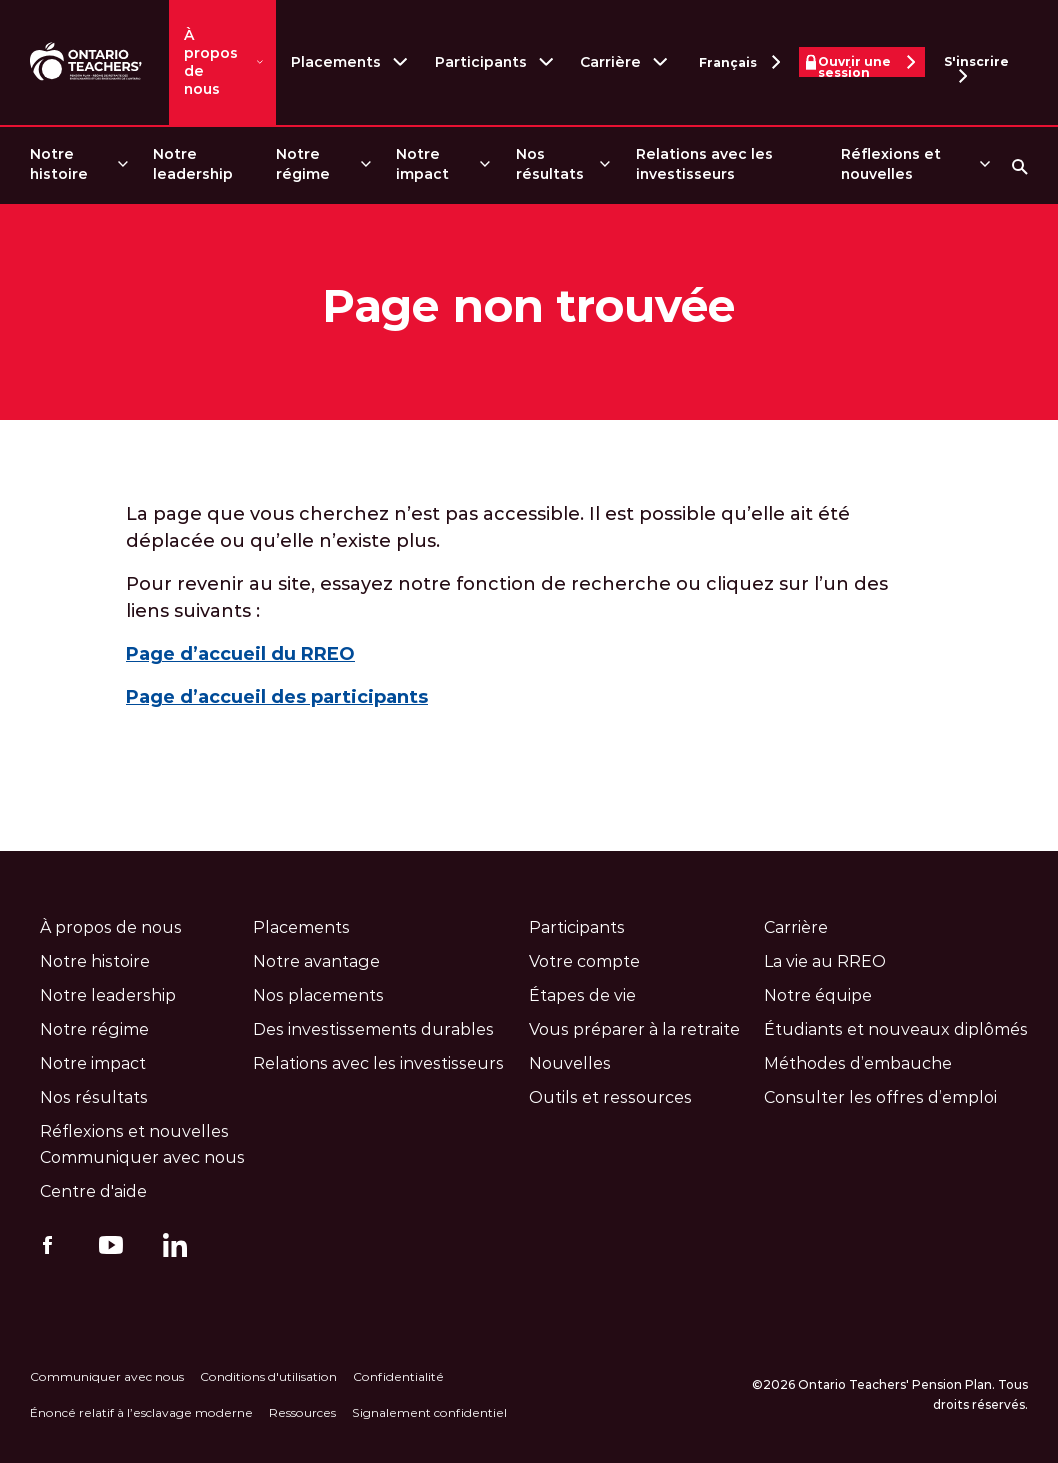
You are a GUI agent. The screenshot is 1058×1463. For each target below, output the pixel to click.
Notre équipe (818, 995)
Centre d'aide (93, 1191)
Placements (336, 62)
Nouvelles (570, 1063)
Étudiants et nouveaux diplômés (896, 1029)
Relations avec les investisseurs (704, 164)
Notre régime (303, 164)
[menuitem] (77, 164)
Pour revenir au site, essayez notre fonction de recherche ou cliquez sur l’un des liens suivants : (507, 597)
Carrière (610, 62)
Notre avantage (316, 961)
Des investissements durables (373, 1029)
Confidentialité (398, 1376)
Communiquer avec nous (142, 1157)
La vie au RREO (825, 961)
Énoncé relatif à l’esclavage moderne (141, 1412)
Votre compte (584, 961)
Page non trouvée (529, 306)
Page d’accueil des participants (277, 697)
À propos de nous (211, 62)
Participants (481, 62)
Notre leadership (193, 164)
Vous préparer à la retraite (634, 1029)
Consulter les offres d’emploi (880, 1097)
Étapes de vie (582, 995)
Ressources (302, 1412)
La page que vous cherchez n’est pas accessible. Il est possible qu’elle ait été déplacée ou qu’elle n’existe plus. (488, 527)
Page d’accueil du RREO (240, 654)
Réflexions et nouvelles (891, 164)
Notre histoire (59, 164)
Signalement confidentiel (429, 1412)
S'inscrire (976, 65)
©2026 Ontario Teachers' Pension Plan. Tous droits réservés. (890, 1394)
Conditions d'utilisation (268, 1376)
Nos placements (318, 995)
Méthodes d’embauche (858, 1063)
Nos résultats (550, 164)
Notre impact (422, 164)
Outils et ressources (610, 1097)
